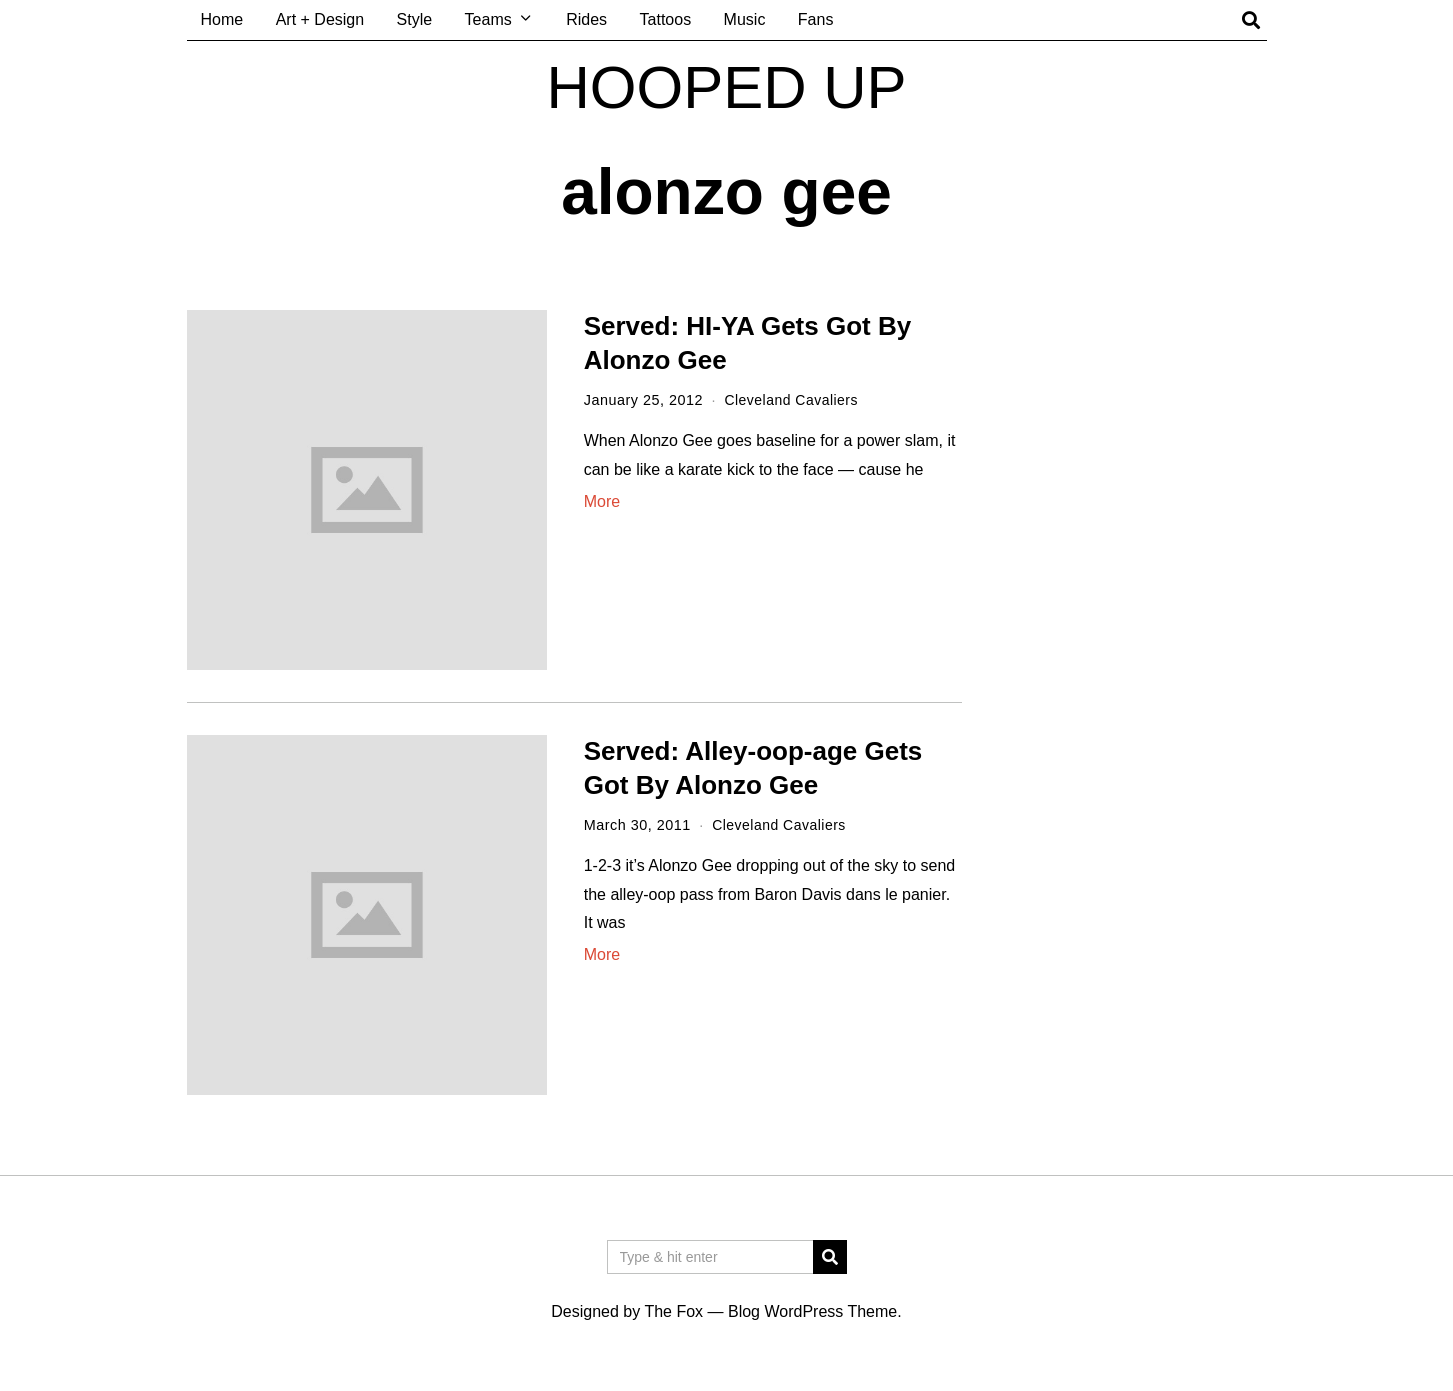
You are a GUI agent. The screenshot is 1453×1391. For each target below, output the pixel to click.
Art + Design (320, 19)
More (602, 500)
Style (415, 19)
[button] (830, 1257)
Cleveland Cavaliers (792, 400)
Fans (816, 19)
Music (745, 19)
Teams (488, 19)
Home (222, 19)
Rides (586, 19)
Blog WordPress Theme (812, 1311)
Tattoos (666, 19)
